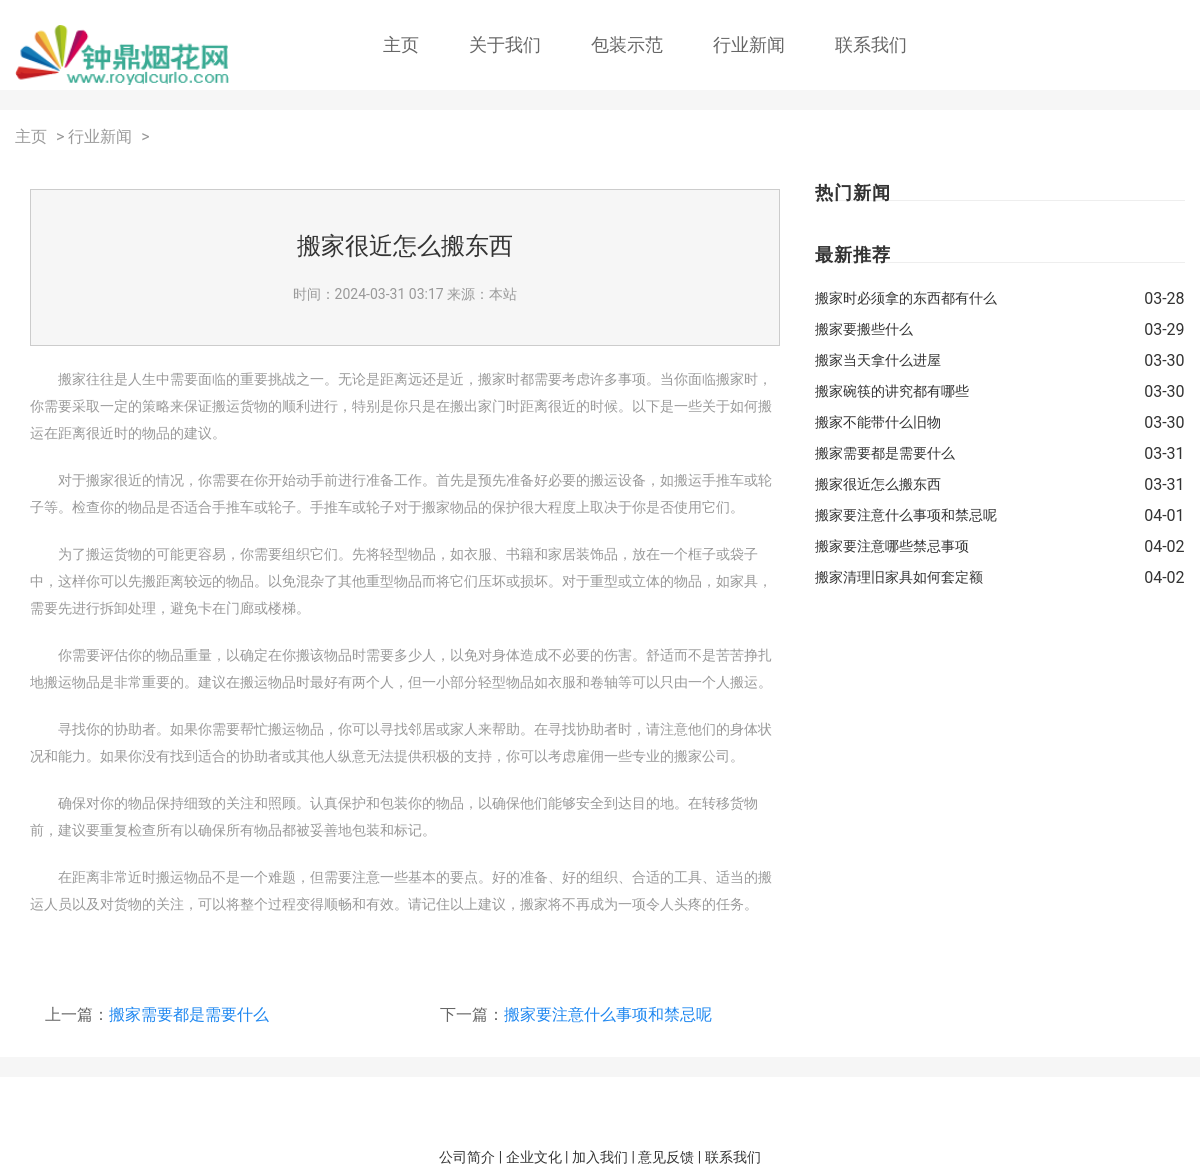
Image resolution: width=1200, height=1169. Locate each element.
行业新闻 (749, 44)
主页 (401, 44)
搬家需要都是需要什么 (189, 1014)
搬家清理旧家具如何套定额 (899, 577)
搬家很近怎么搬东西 (878, 484)
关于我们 (505, 44)
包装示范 (627, 44)
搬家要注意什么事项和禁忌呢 (608, 1014)
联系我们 (871, 44)
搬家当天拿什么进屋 (878, 360)
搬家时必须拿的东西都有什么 (906, 298)
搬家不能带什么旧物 (878, 422)
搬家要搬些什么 (864, 329)
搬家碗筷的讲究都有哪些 (892, 391)
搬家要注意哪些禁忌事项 (892, 546)
